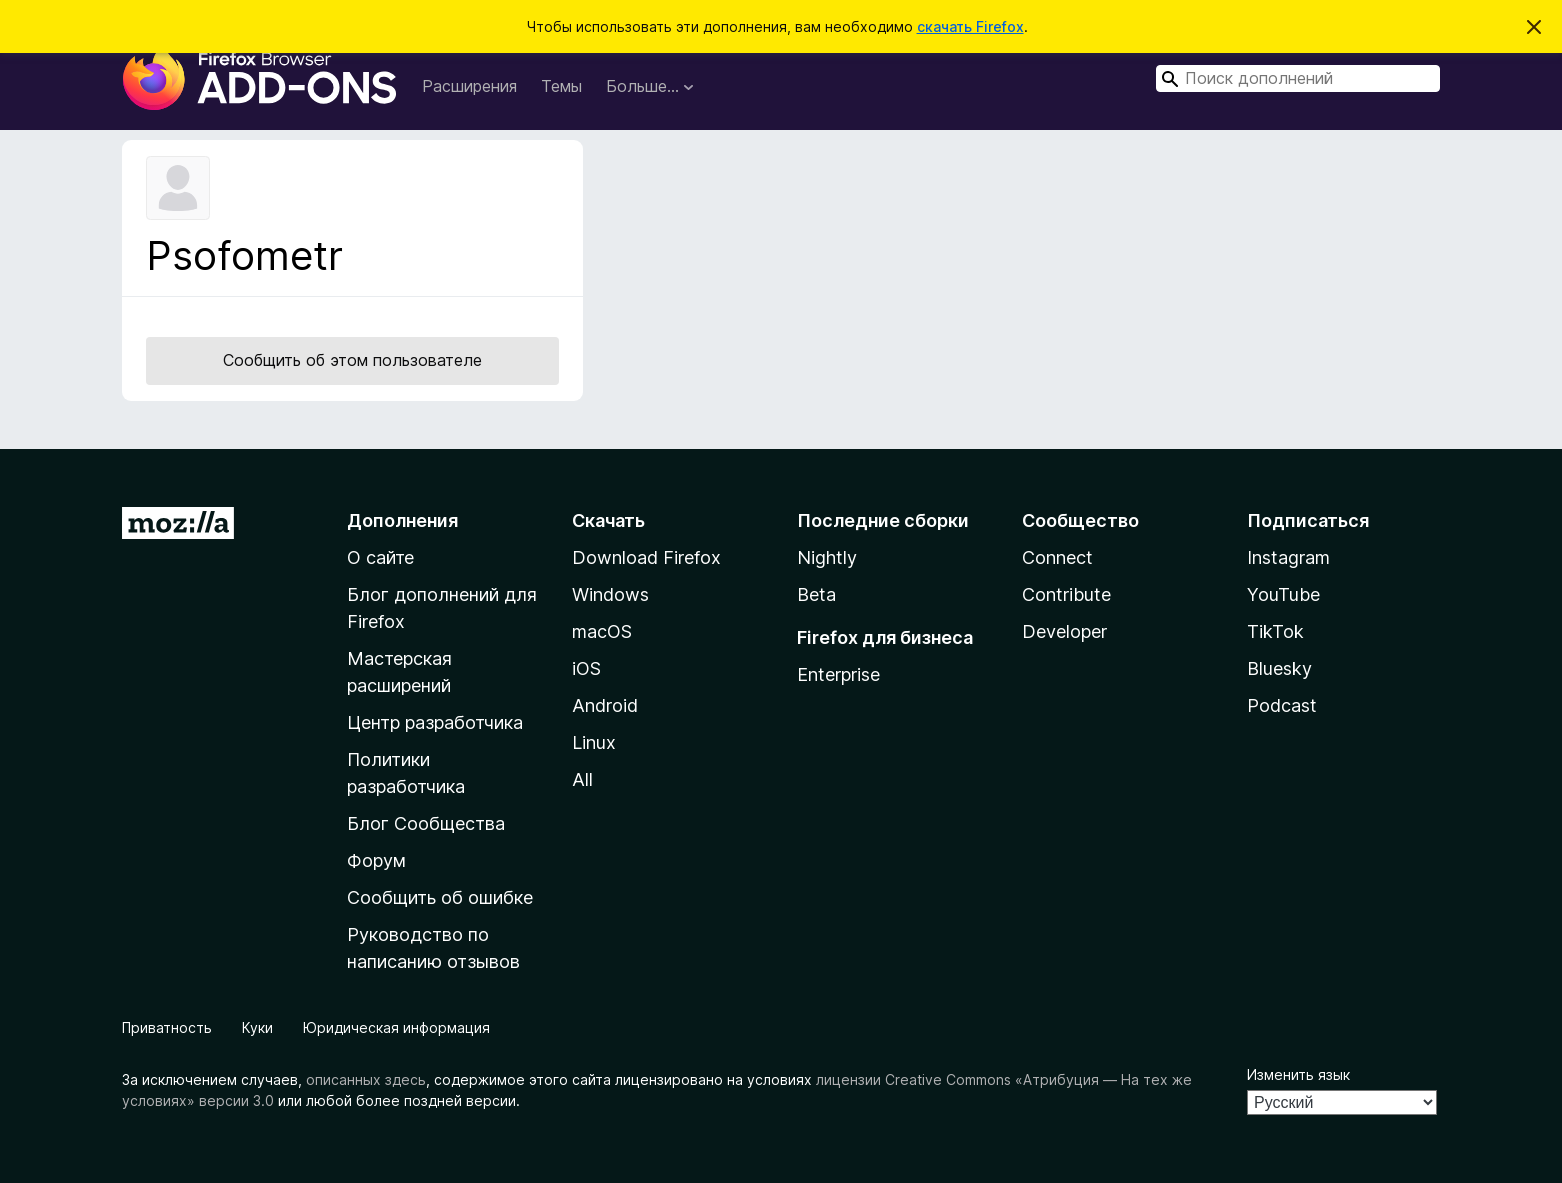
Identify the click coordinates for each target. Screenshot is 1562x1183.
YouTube (1283, 594)
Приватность (167, 1027)
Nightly (827, 557)
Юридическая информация (396, 1027)
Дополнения (402, 520)
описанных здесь (366, 1079)
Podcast (1282, 705)
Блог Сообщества (426, 823)
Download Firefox (646, 557)
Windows (610, 594)
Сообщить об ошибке (440, 897)
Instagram (1288, 557)
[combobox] (1298, 78)
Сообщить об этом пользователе (352, 360)
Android (605, 705)
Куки (257, 1027)
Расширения (469, 86)
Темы (561, 86)
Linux (594, 742)
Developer (1064, 631)
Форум (376, 860)
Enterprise (838, 674)
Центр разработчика (435, 722)
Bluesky (1279, 668)
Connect (1057, 557)
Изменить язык (1298, 1074)
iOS (586, 668)
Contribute (1066, 594)
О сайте (380, 557)
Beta (816, 594)
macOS (602, 631)
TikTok (1275, 631)
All (582, 779)
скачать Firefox (970, 26)
